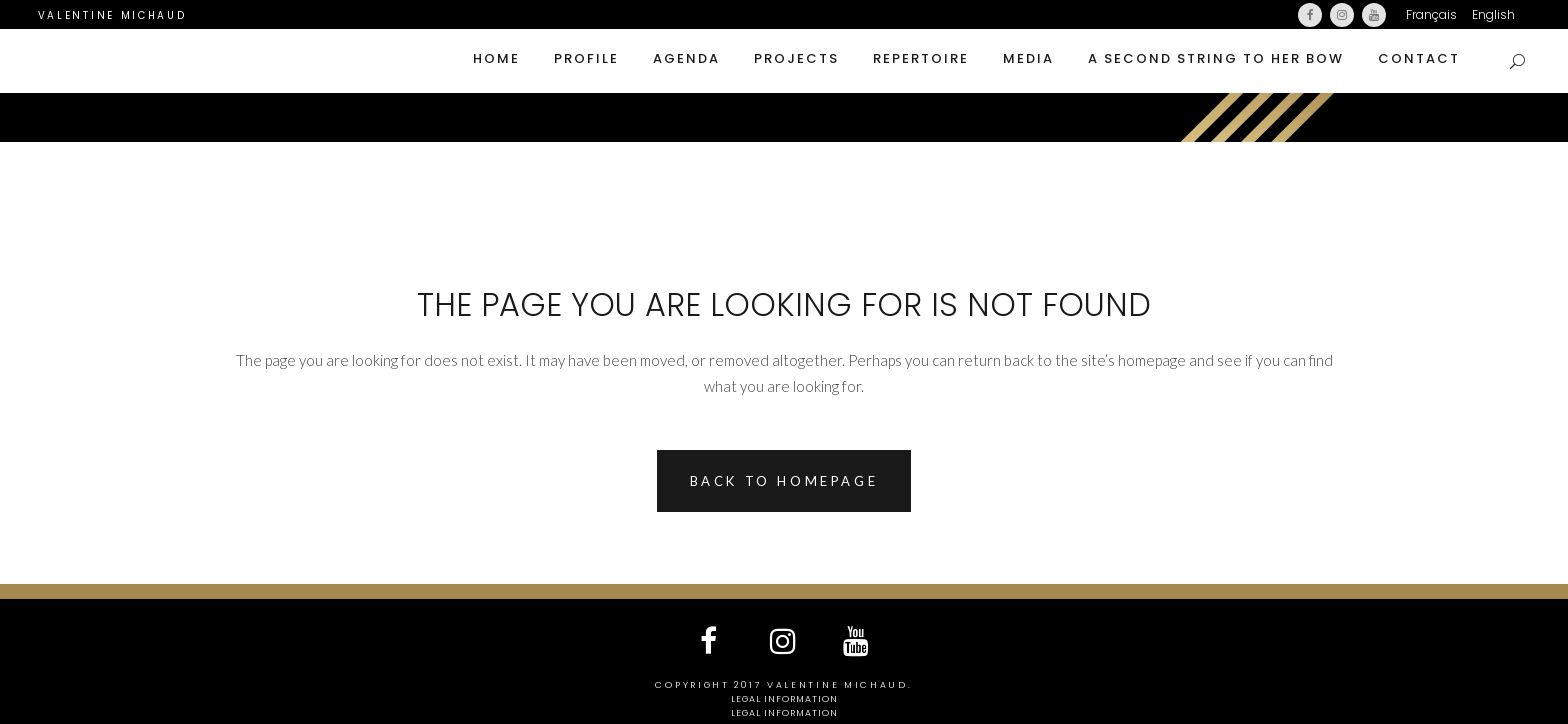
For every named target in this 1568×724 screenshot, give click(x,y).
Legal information (784, 699)
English (1493, 14)
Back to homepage (784, 481)
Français (1431, 14)
